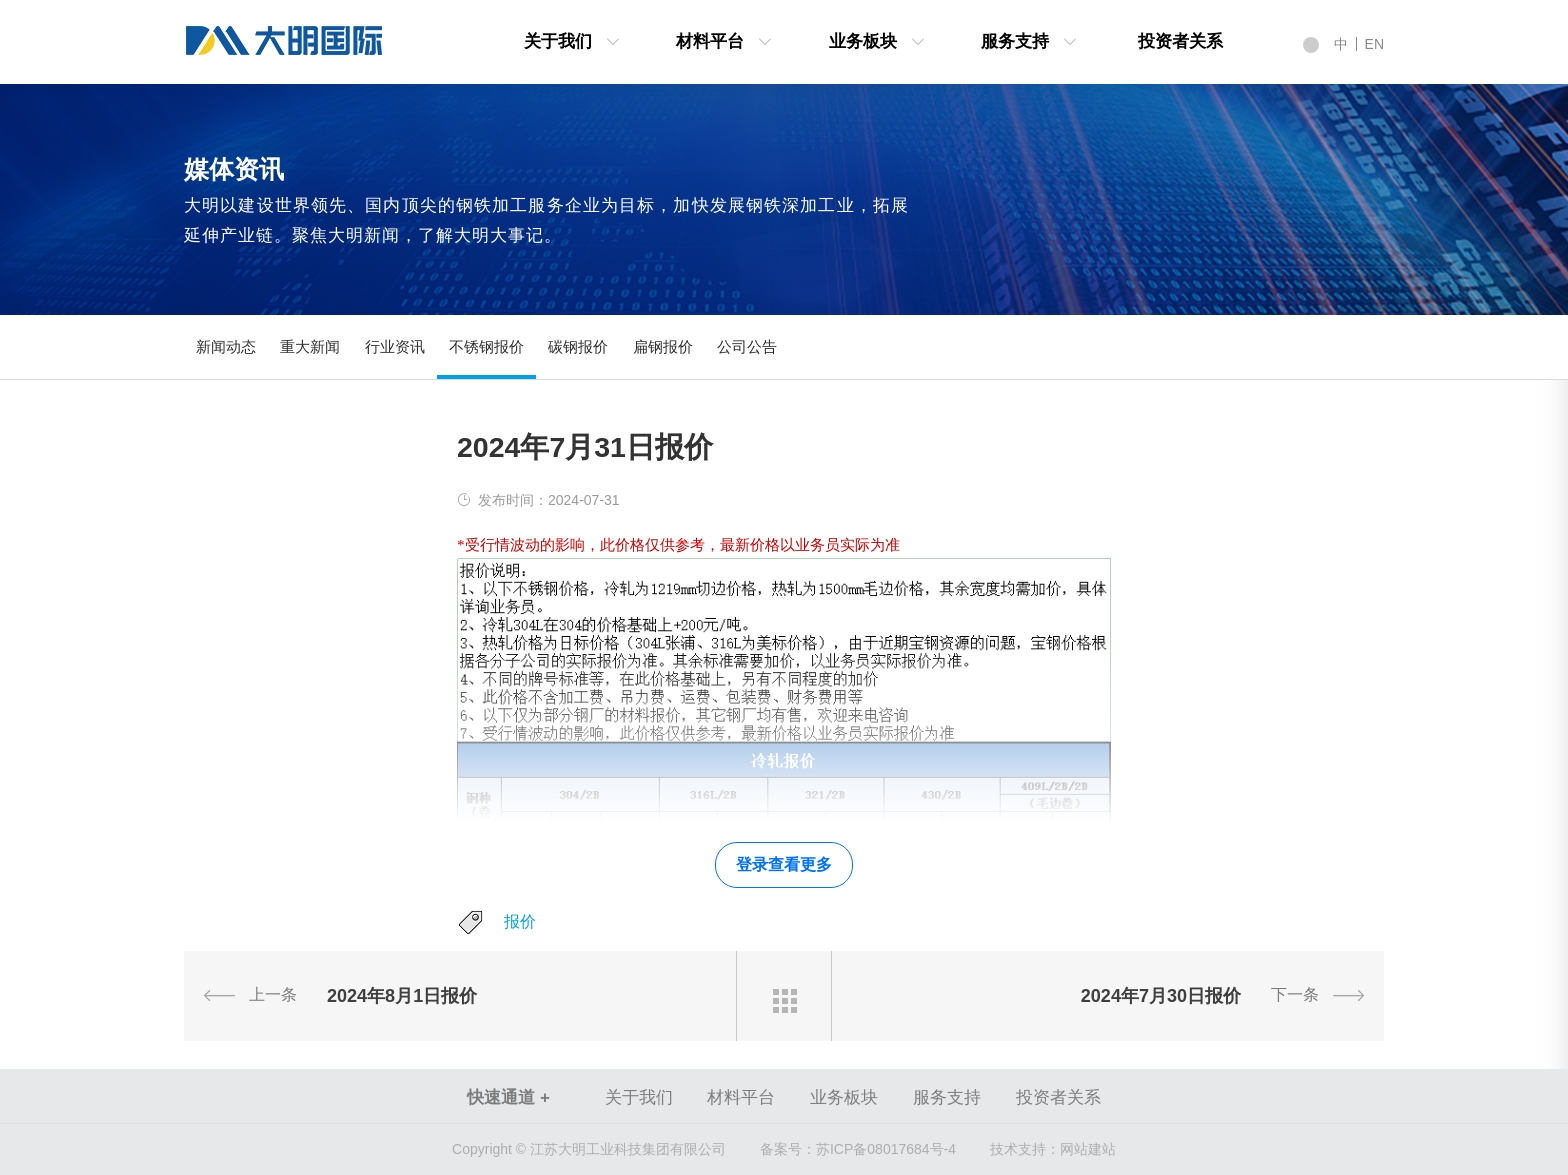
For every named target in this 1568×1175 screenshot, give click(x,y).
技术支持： (1025, 1149)
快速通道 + (508, 1097)
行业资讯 (395, 346)
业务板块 (863, 41)
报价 (520, 921)
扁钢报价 (663, 346)
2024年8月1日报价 (402, 996)
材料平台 (710, 41)
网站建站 (1088, 1149)
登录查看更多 (784, 864)
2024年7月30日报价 (1161, 996)
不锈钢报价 (486, 346)
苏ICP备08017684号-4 (858, 1149)
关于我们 (558, 41)
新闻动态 (226, 346)
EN (1374, 44)
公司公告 (747, 346)
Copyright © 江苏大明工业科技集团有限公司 (589, 1149)
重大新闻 (310, 346)
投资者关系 (1180, 41)
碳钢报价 (578, 346)
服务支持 (1015, 41)
